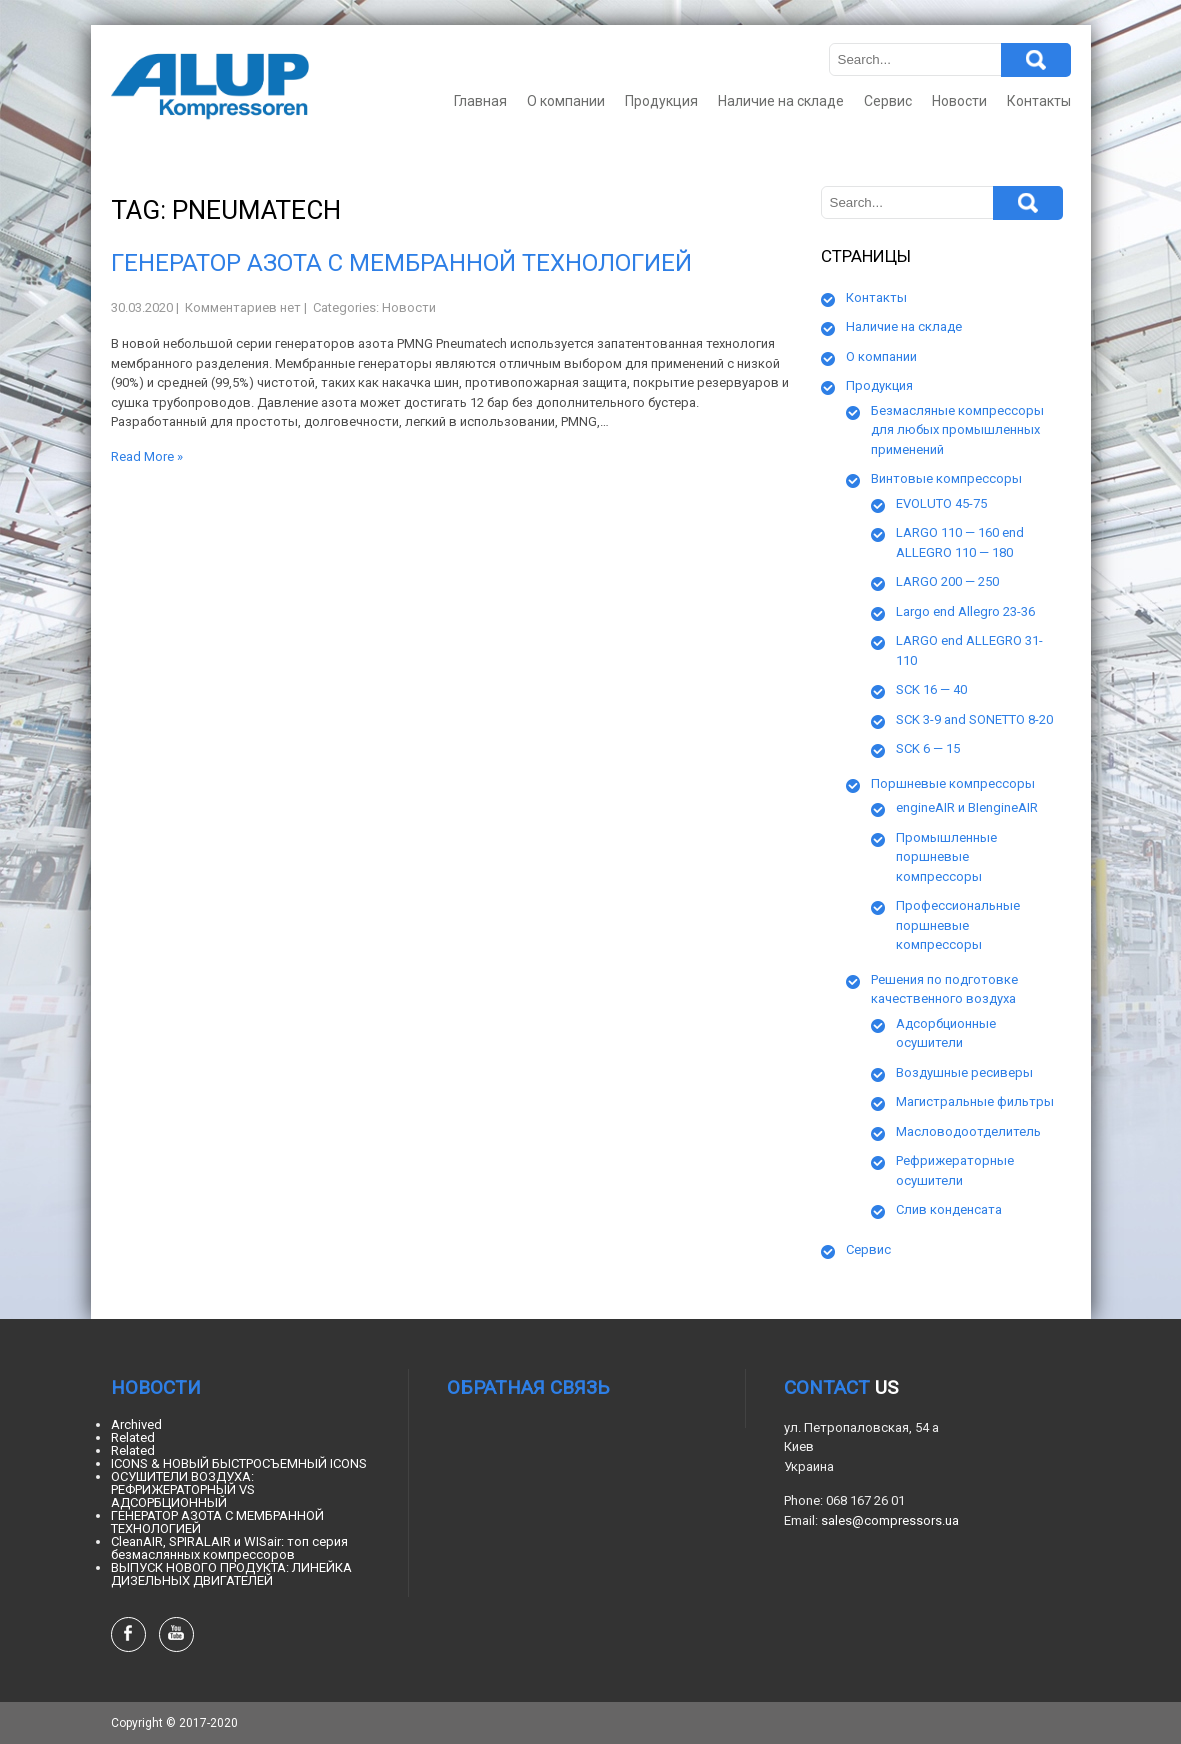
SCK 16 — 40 (931, 689)
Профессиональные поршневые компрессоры (958, 925)
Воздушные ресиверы (964, 1072)
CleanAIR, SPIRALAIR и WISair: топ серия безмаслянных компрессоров (229, 1548)
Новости (959, 101)
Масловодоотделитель (968, 1131)
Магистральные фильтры (975, 1101)
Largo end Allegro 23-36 (965, 611)
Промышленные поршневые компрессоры (946, 857)
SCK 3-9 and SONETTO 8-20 (974, 719)
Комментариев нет (243, 307)
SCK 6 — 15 (928, 748)
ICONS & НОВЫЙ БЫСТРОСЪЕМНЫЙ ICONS (239, 1463)
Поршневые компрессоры (953, 783)
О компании (566, 101)
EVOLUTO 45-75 (941, 503)
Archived (136, 1424)
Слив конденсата (949, 1209)
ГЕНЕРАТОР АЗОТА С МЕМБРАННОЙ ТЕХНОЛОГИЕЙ (401, 263)
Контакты (1039, 101)
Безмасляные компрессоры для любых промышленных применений (957, 430)
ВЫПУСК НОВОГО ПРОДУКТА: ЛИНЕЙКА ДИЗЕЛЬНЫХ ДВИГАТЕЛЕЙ (231, 1574)
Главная (480, 101)
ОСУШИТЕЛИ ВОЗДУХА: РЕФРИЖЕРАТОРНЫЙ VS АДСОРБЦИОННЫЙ (183, 1489)
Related (133, 1437)
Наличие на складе (781, 101)
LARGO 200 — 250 (947, 581)
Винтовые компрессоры (946, 478)
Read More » (147, 456)
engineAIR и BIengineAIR (967, 807)
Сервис (888, 101)
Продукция (661, 101)
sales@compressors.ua (890, 1520)
